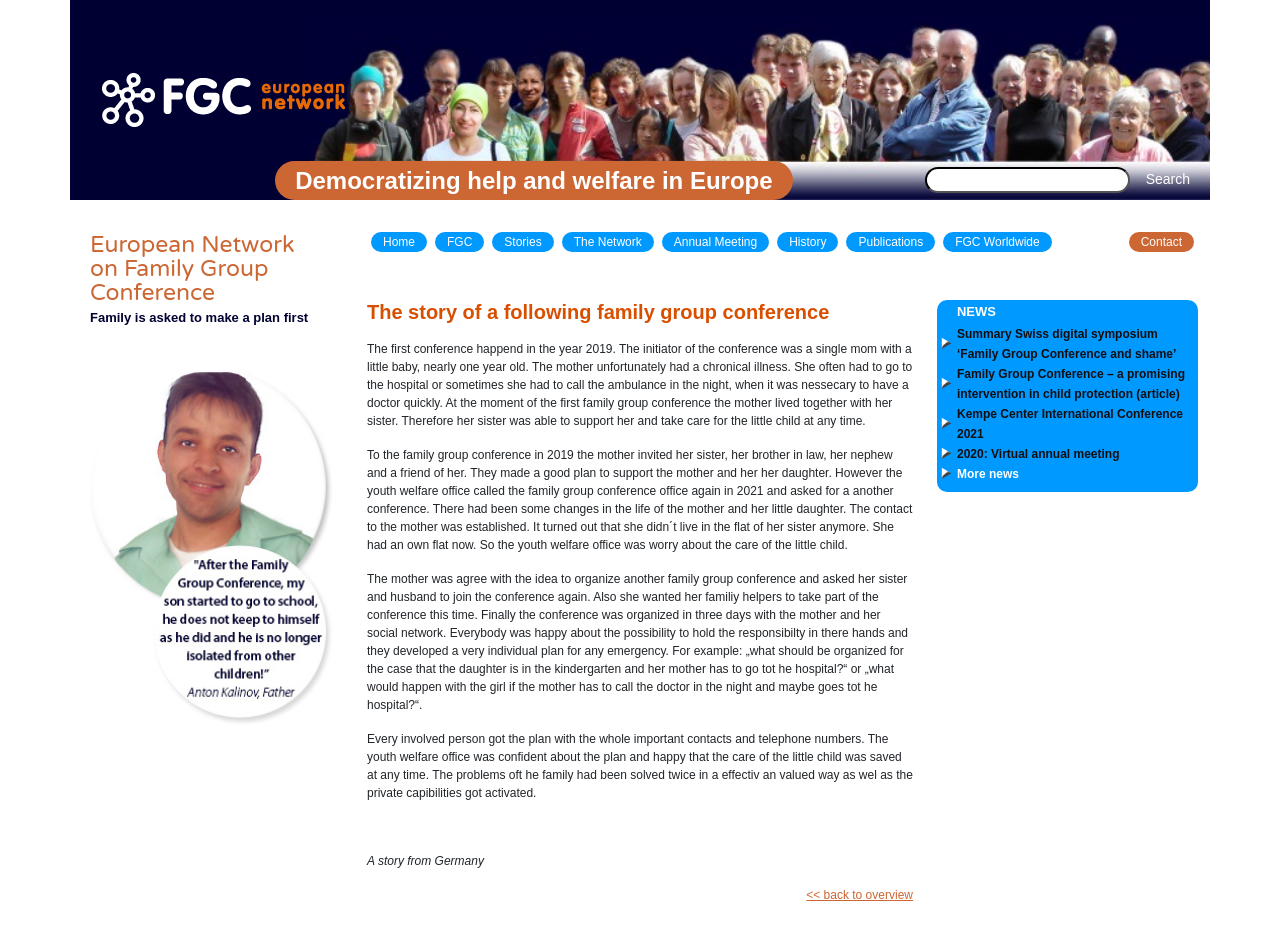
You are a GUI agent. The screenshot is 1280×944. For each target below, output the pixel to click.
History (807, 242)
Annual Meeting (715, 242)
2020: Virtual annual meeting (1038, 454)
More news (988, 474)
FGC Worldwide (997, 242)
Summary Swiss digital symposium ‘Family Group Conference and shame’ (1066, 344)
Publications (890, 242)
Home (399, 242)
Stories (522, 242)
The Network (608, 242)
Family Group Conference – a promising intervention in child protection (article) (1071, 384)
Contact (1161, 242)
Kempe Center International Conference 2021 (1070, 424)
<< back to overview (859, 895)
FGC (459, 242)
